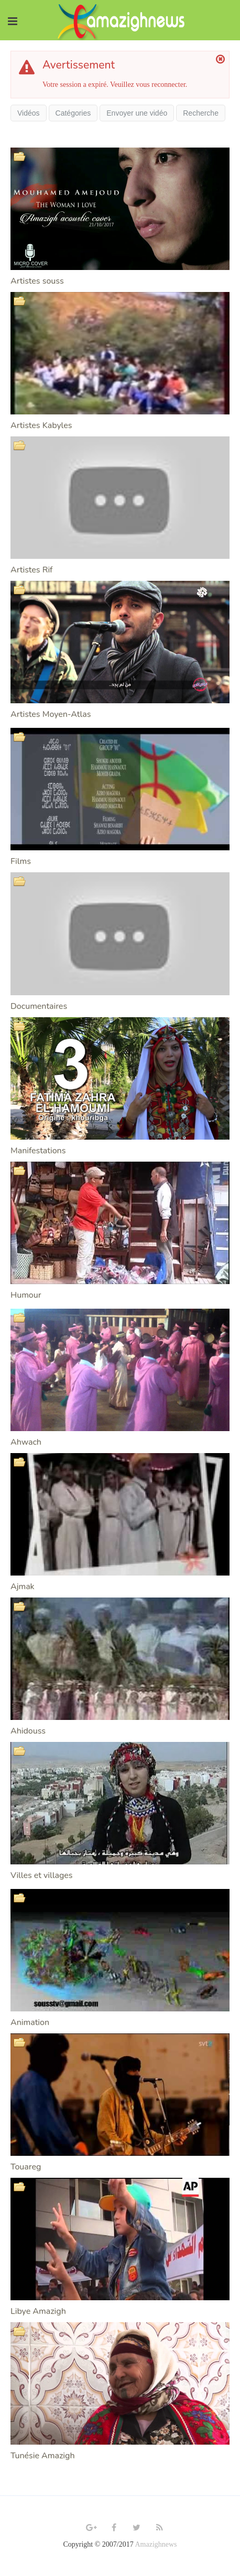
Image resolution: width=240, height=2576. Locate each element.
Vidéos (28, 113)
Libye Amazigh (38, 2311)
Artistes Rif (31, 570)
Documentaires (38, 1006)
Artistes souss (37, 281)
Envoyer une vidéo (136, 113)
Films (20, 861)
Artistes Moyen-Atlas (50, 714)
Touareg (25, 2167)
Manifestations (38, 1150)
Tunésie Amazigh (42, 2455)
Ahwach (25, 1442)
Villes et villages (41, 1875)
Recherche (201, 113)
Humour (25, 1295)
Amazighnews (156, 2544)
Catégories (73, 113)
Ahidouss (28, 1731)
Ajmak (22, 1586)
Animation (29, 2022)
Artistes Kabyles (41, 425)
